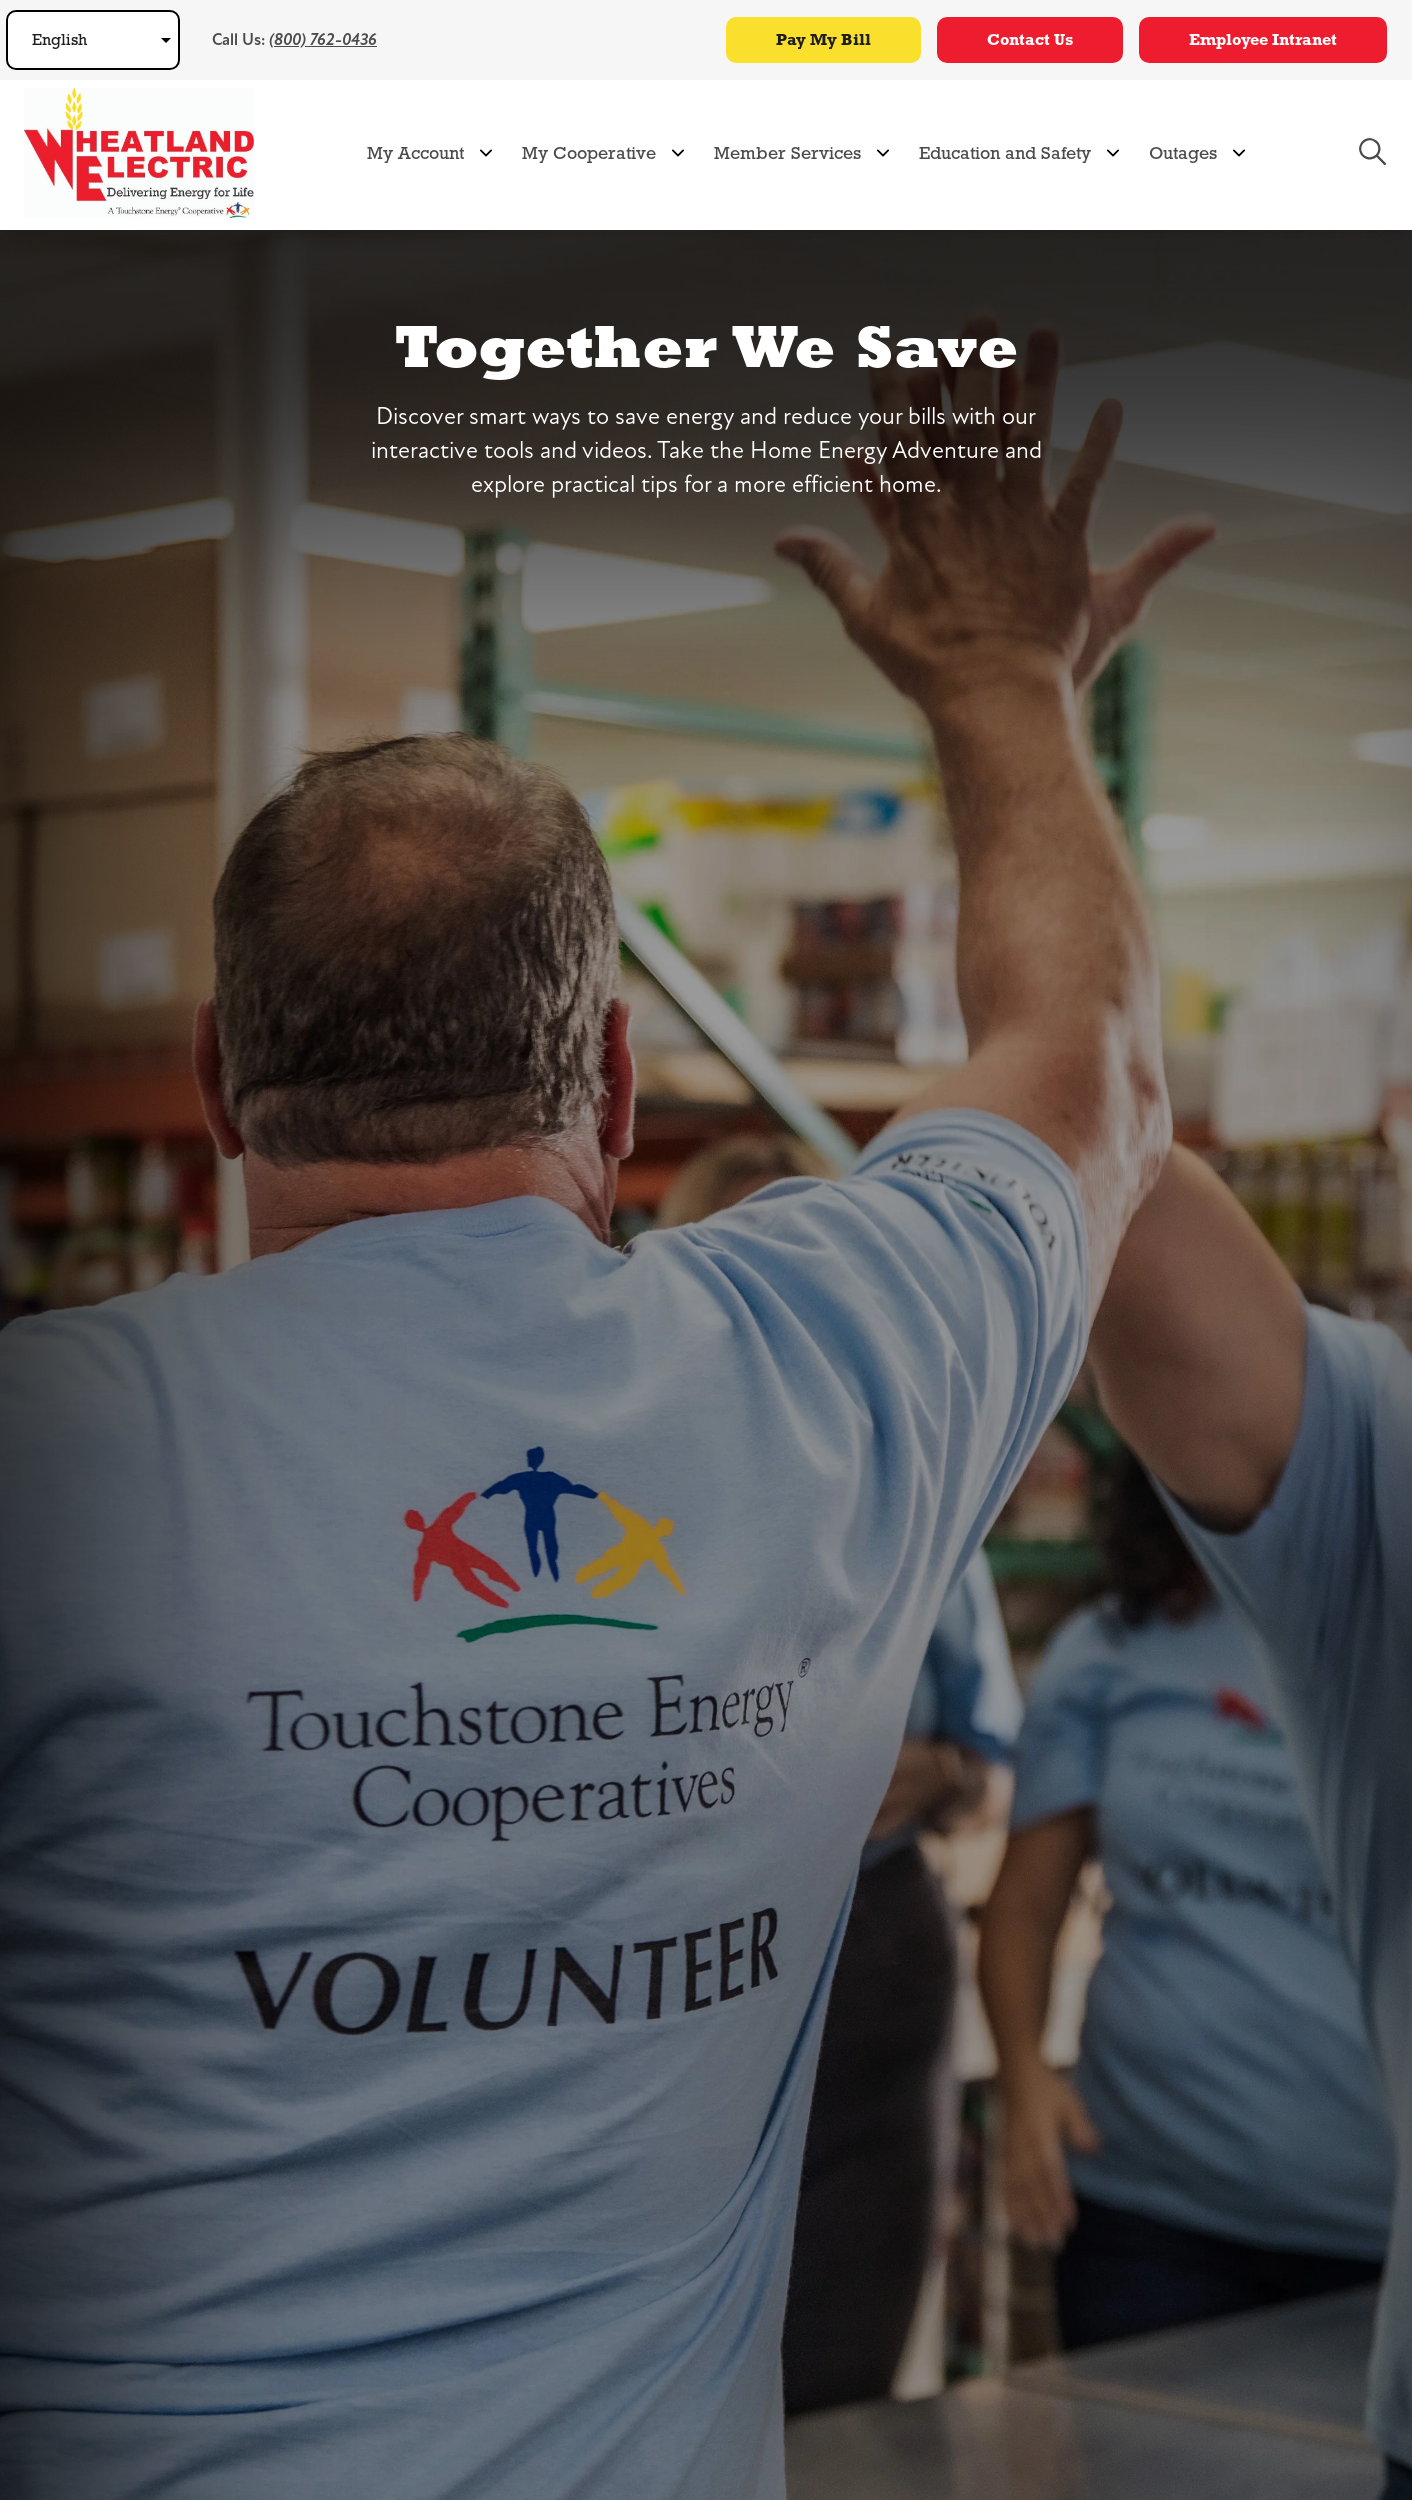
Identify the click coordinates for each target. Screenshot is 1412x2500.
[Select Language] (93, 40)
